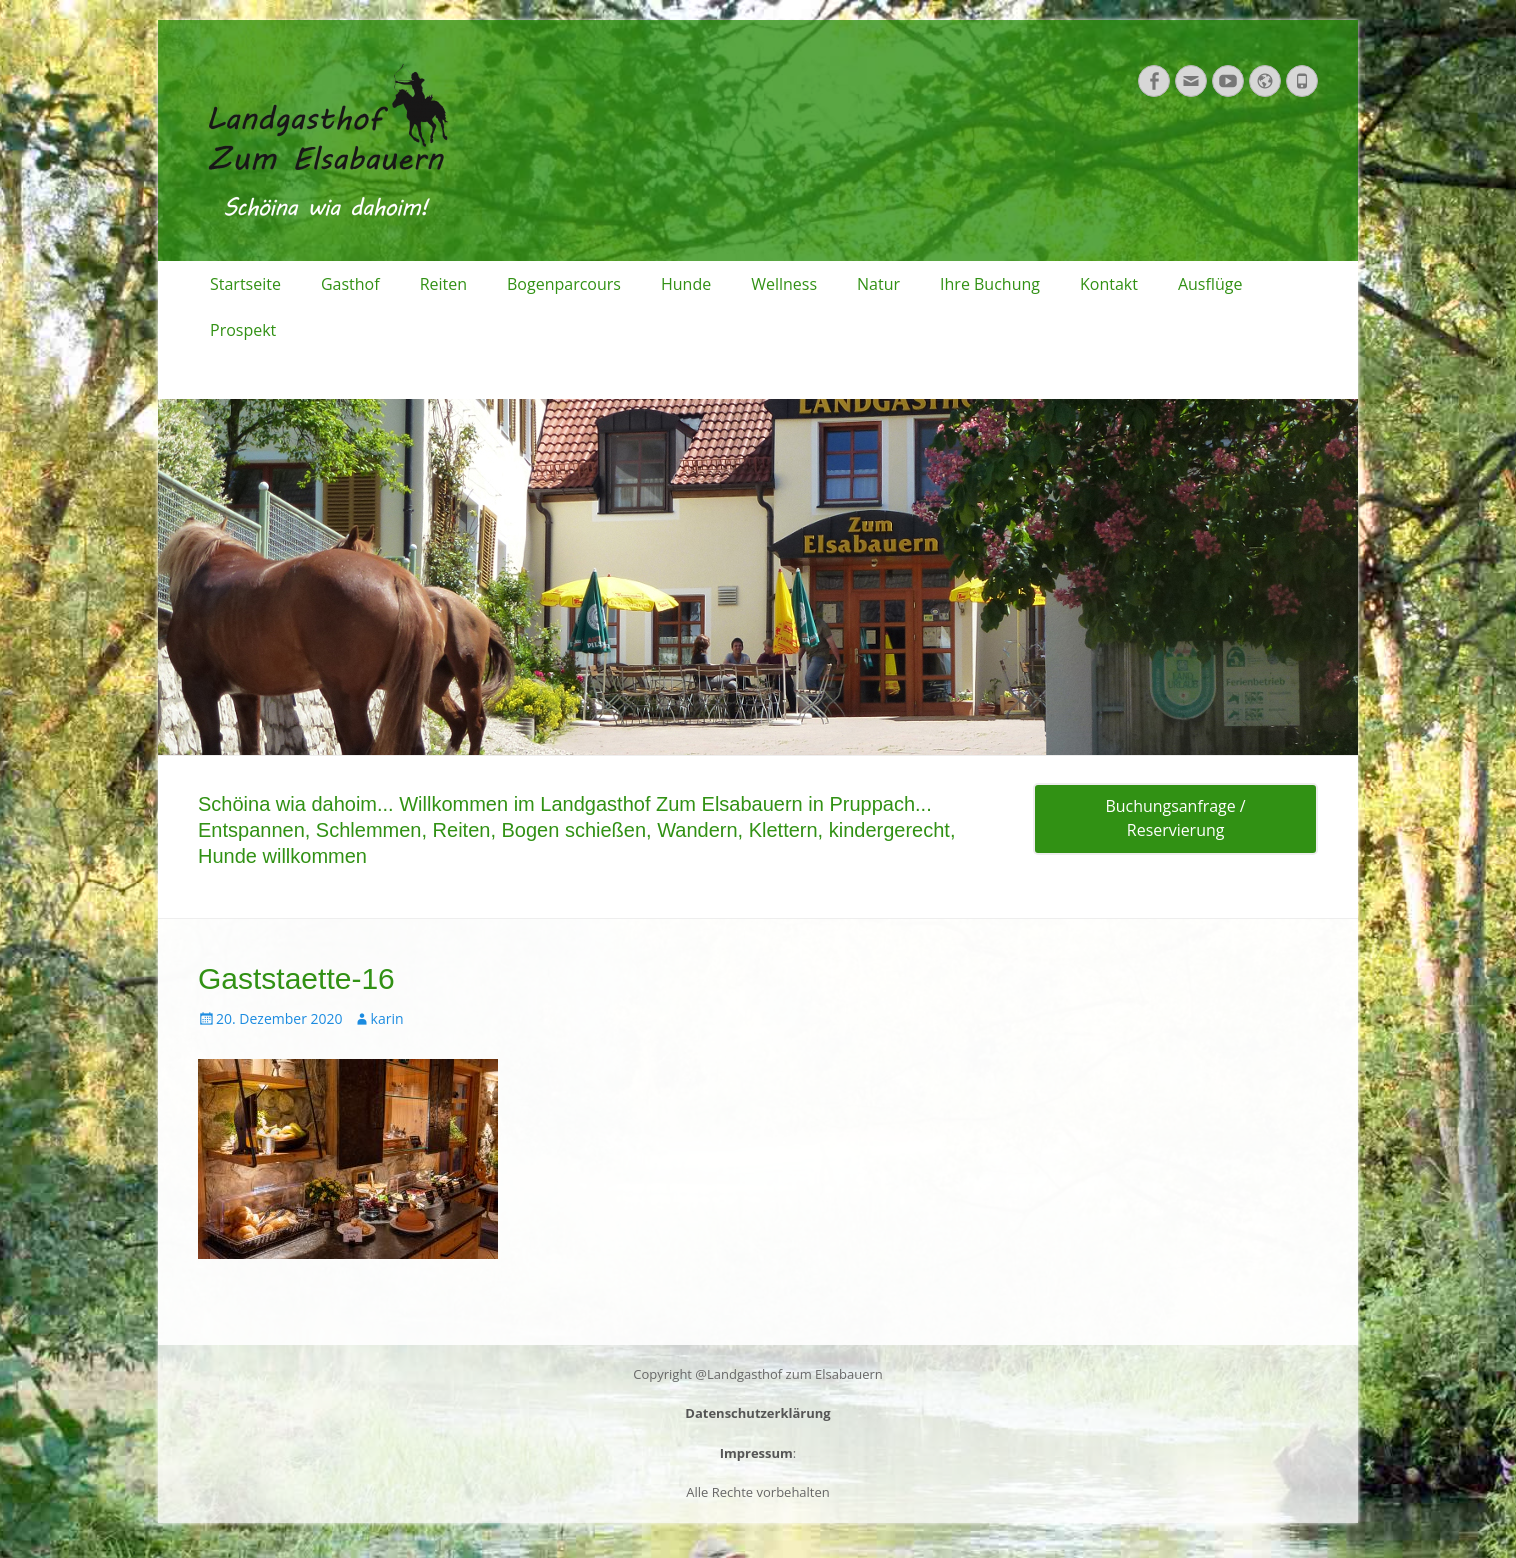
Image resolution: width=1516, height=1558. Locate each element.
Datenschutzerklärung (757, 1413)
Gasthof (350, 284)
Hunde (686, 284)
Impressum (756, 1453)
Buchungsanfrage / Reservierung (1175, 819)
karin (387, 1018)
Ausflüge (1210, 284)
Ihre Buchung (990, 284)
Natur (878, 284)
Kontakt (1109, 284)
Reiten (443, 284)
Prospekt (243, 330)
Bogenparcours (564, 284)
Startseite (245, 284)
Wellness (784, 284)
